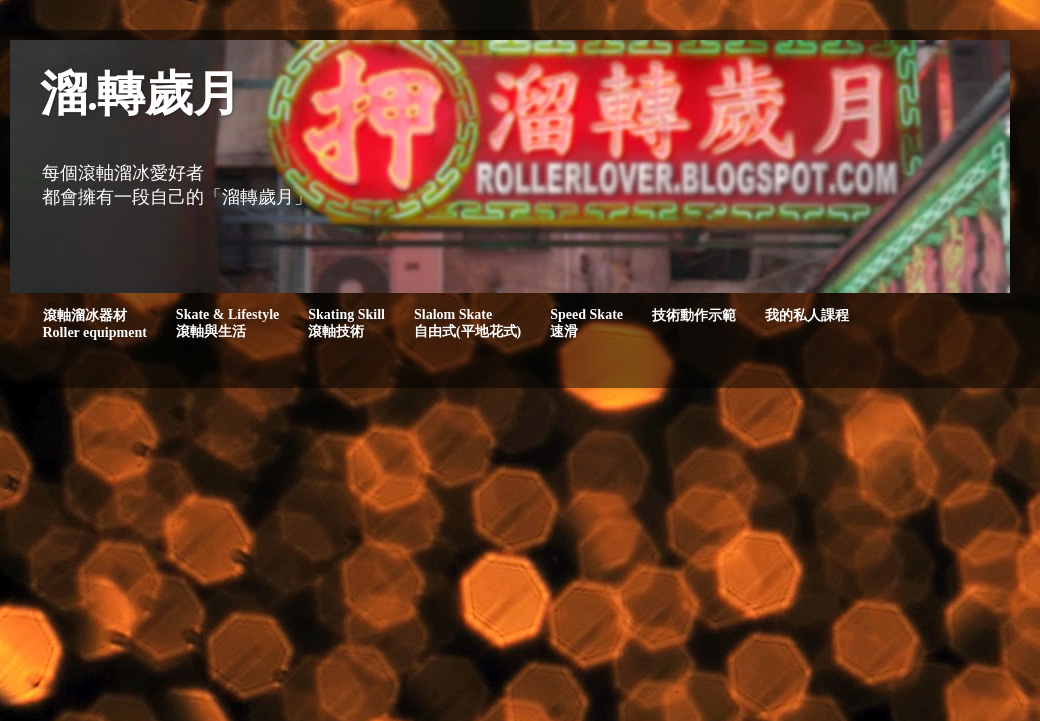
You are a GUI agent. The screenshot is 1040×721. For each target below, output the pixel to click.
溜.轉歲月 (140, 97)
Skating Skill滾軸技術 (346, 323)
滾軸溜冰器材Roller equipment (95, 324)
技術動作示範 (694, 315)
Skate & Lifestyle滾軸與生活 (227, 323)
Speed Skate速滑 (586, 323)
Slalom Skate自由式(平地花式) (467, 323)
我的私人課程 (807, 315)
